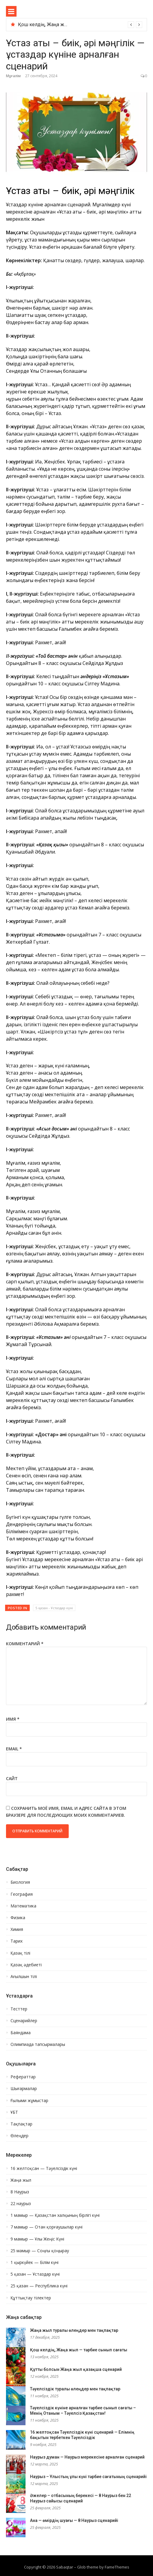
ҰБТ (14, 2112)
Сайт (12, 1778)
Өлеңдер (19, 2135)
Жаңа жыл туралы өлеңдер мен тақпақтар (74, 2330)
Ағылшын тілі (23, 1976)
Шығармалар (23, 2088)
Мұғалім (13, 75)
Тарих (16, 1941)
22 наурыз (20, 2203)
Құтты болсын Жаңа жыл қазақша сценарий (76, 2369)
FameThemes (117, 2567)
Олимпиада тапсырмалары (37, 2044)
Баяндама (20, 2032)
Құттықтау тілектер (30, 2298)
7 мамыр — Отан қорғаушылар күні (46, 2227)
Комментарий (25, 1643)
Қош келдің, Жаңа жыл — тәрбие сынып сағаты (78, 2349)
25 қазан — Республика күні (39, 2286)
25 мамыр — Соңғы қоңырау (39, 2250)
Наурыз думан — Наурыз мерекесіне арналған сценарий (87, 2457)
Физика (17, 1917)
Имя (13, 1719)
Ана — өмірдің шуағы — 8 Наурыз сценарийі (74, 2520)
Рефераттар (23, 2077)
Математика (23, 1906)
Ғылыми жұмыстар (29, 2100)
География (21, 1894)
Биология (20, 1882)
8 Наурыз (19, 2192)
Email (14, 1749)
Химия (16, 1929)
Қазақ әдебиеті (26, 1965)
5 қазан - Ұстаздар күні (54, 1608)
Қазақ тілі (20, 1953)
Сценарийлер (23, 2020)
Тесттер (18, 2009)
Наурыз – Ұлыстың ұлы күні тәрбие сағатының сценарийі (88, 2476)
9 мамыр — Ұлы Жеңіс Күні (37, 2239)
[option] (80, 24)
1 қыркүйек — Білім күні (34, 2262)
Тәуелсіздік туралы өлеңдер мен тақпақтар (75, 2388)
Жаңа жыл (20, 2180)
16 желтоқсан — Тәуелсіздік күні (43, 2168)
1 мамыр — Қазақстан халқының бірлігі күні (55, 2215)
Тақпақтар (21, 2124)
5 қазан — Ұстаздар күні (35, 2274)
